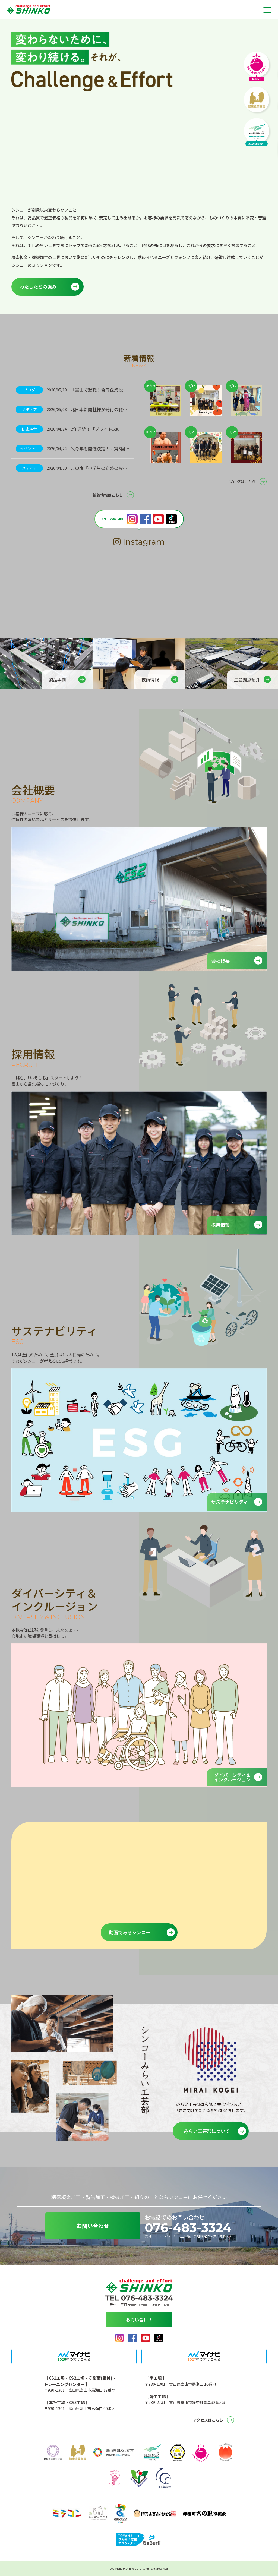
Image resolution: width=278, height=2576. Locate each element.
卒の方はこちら (74, 2359)
